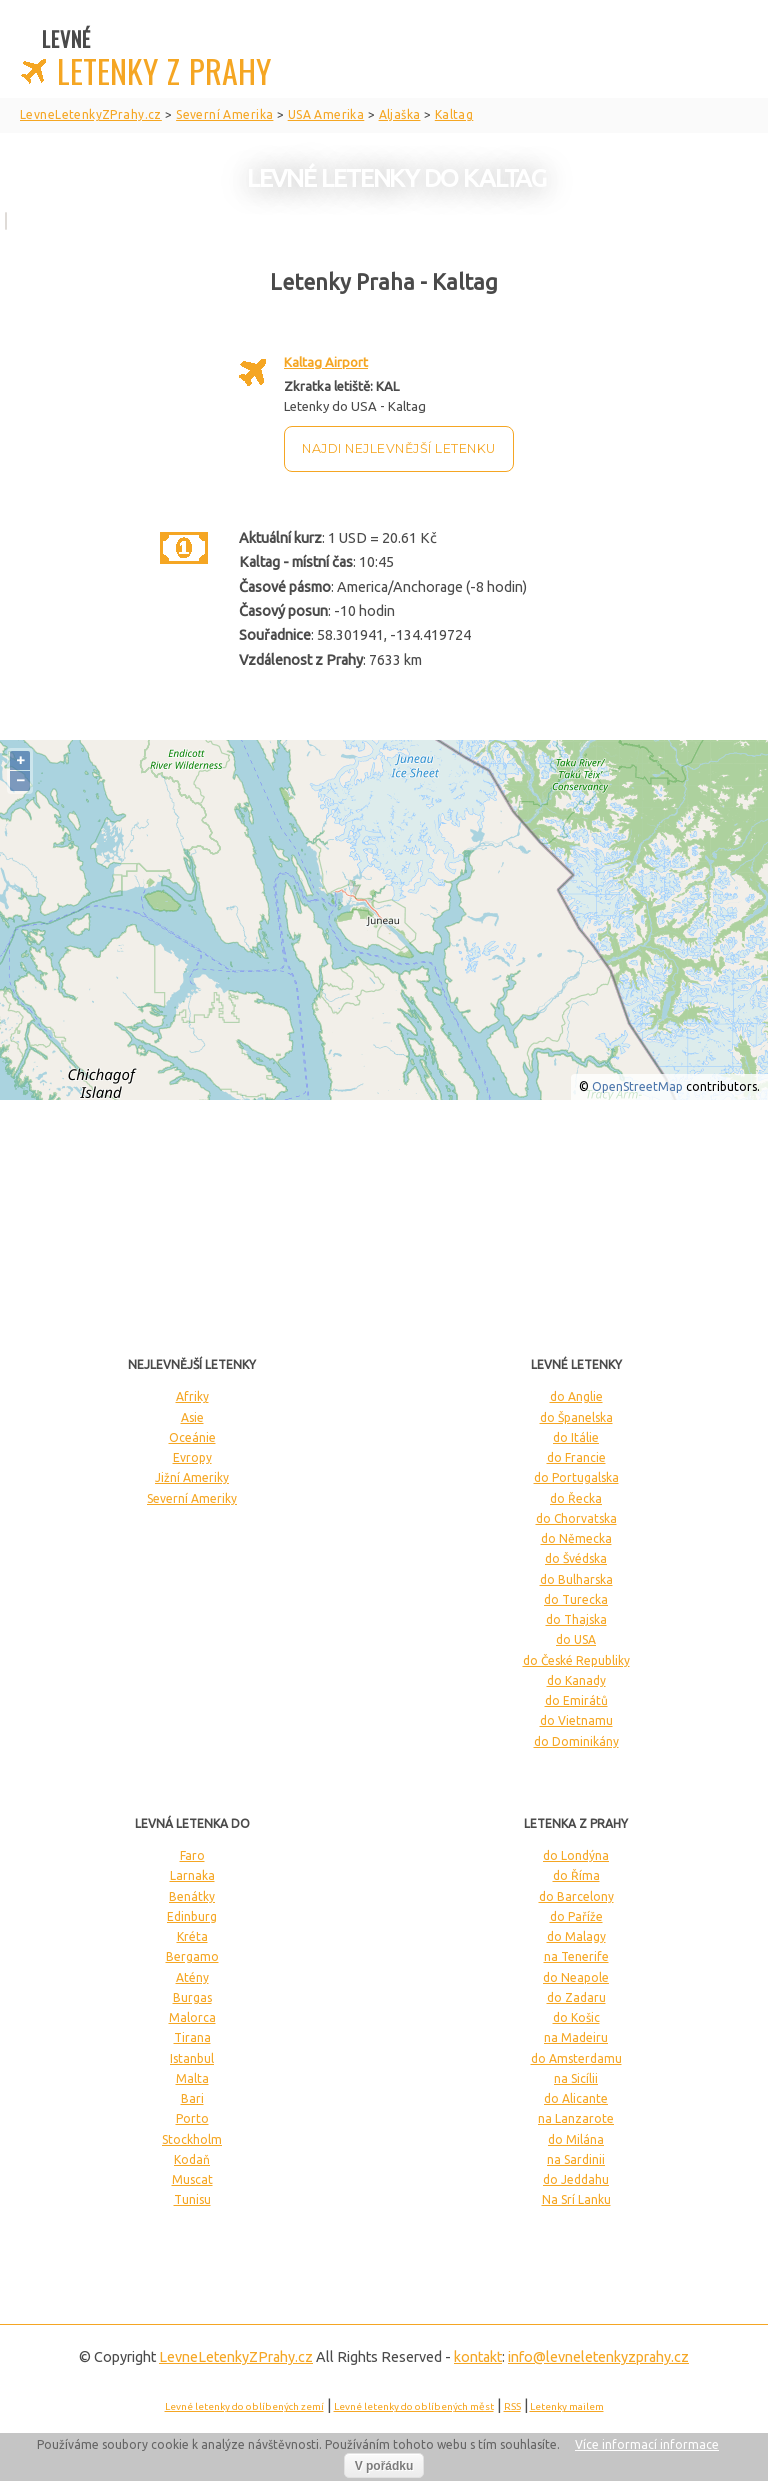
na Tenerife (576, 1956)
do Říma (576, 1875)
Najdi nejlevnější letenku (399, 448)
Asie (192, 1417)
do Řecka (576, 1498)
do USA (576, 1639)
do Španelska (576, 1417)
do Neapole (576, 1977)
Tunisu (192, 2199)
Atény (192, 1977)
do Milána (576, 2139)
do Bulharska (576, 1579)
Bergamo (192, 1956)
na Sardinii (576, 2159)
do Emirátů (576, 1700)
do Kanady (576, 1680)
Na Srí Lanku (576, 2199)
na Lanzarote (576, 2118)
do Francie (576, 1457)
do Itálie (576, 1437)
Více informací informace (647, 2444)
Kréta (192, 1936)
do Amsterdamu (576, 2058)
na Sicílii (576, 2078)
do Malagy (576, 1936)
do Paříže (576, 1916)
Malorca (192, 2017)
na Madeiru (576, 2037)
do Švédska (576, 1558)
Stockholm (192, 2139)
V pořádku (384, 2466)
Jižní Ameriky (192, 1477)
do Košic (576, 2017)
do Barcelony (576, 1896)
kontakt (478, 2357)
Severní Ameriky (192, 1498)
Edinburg (192, 1916)
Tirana (192, 2037)
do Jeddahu (576, 2179)
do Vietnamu (576, 1720)
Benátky (192, 1896)
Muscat (192, 2179)
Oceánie (192, 1437)
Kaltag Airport (326, 362)
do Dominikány (576, 1741)
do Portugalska (576, 1477)
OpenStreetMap (637, 1086)
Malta (192, 2078)
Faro (192, 1855)
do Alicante (576, 2098)
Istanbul (192, 2058)
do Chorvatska (576, 1518)
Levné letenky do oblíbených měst (414, 2406)
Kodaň (192, 2159)
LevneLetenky (236, 2357)
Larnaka (192, 1875)
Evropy (192, 1457)
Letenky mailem (567, 2406)
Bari (192, 2098)
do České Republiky (576, 1660)
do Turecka (576, 1599)
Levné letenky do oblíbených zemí (244, 2406)
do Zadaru (576, 1997)
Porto (192, 2118)
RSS (512, 2406)
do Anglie (576, 1396)
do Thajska (576, 1619)
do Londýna (576, 1855)
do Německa (576, 1538)
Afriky (192, 1396)
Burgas (192, 1997)
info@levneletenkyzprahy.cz (598, 2357)
